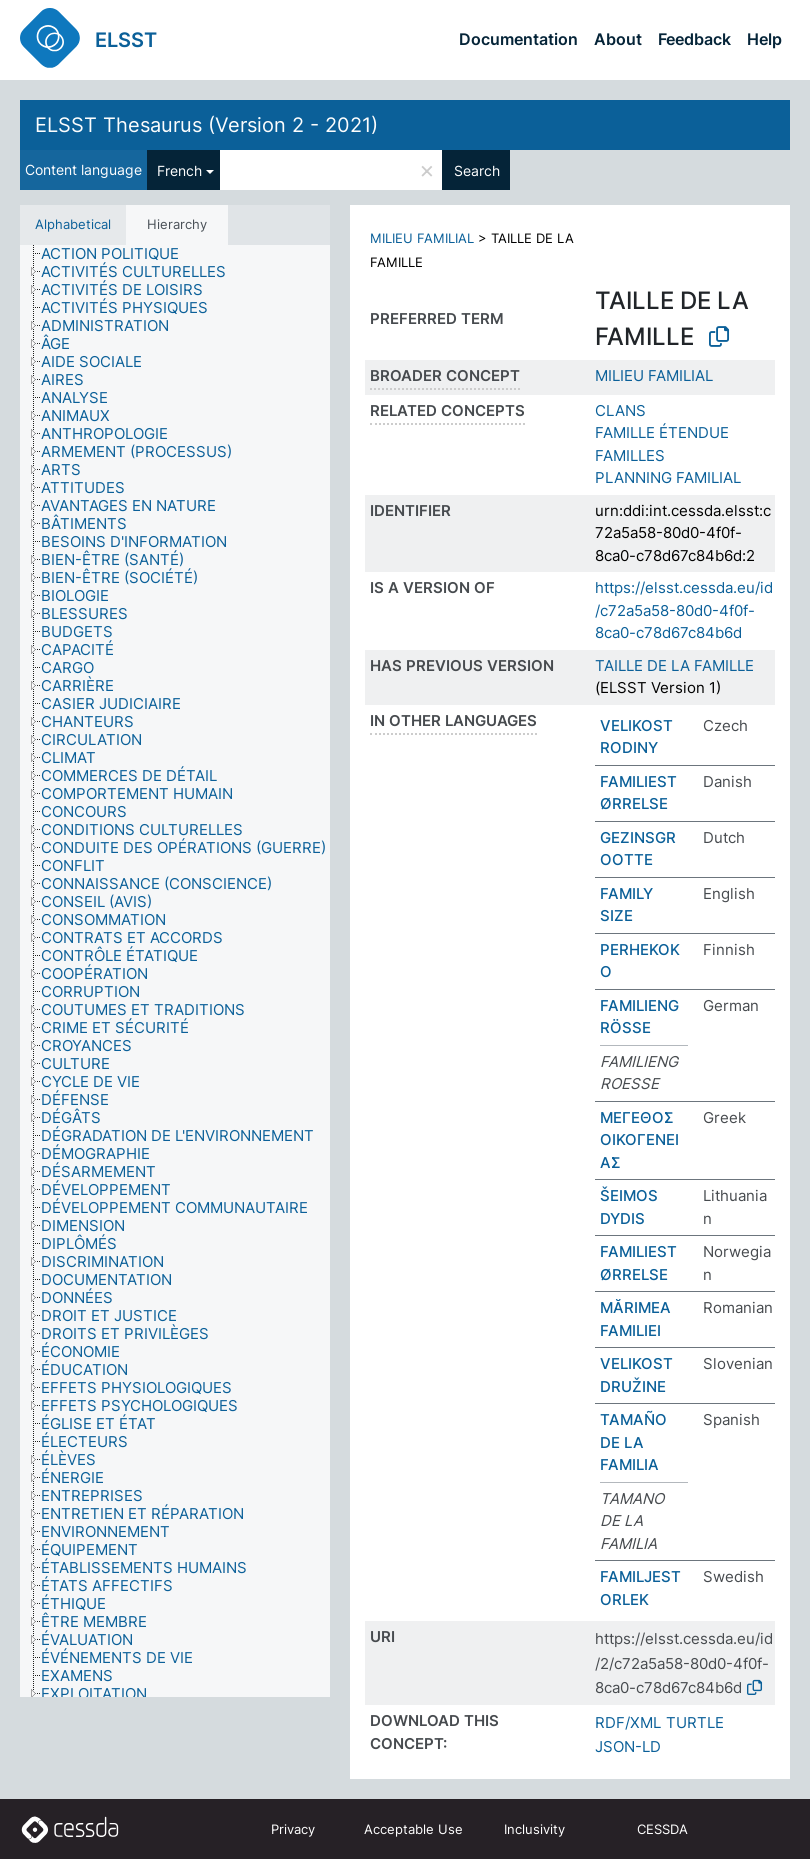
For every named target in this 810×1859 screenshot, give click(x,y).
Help (764, 39)
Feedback (694, 39)
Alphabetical (73, 224)
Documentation (518, 39)
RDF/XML (628, 1722)
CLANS (620, 410)
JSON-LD (628, 1746)
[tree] (175, 971)
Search (477, 170)
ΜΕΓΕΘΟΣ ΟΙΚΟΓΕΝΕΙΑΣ (639, 1140)
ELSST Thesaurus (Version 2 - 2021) (206, 125)
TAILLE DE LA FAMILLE (674, 665)
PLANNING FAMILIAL (668, 477)
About (618, 39)
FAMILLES (630, 455)
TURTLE (695, 1722)
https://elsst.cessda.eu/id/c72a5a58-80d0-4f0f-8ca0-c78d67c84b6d (684, 610)
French (179, 170)
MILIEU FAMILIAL (422, 238)
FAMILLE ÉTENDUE (662, 432)
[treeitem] (118, 254)
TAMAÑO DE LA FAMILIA (633, 1442)
